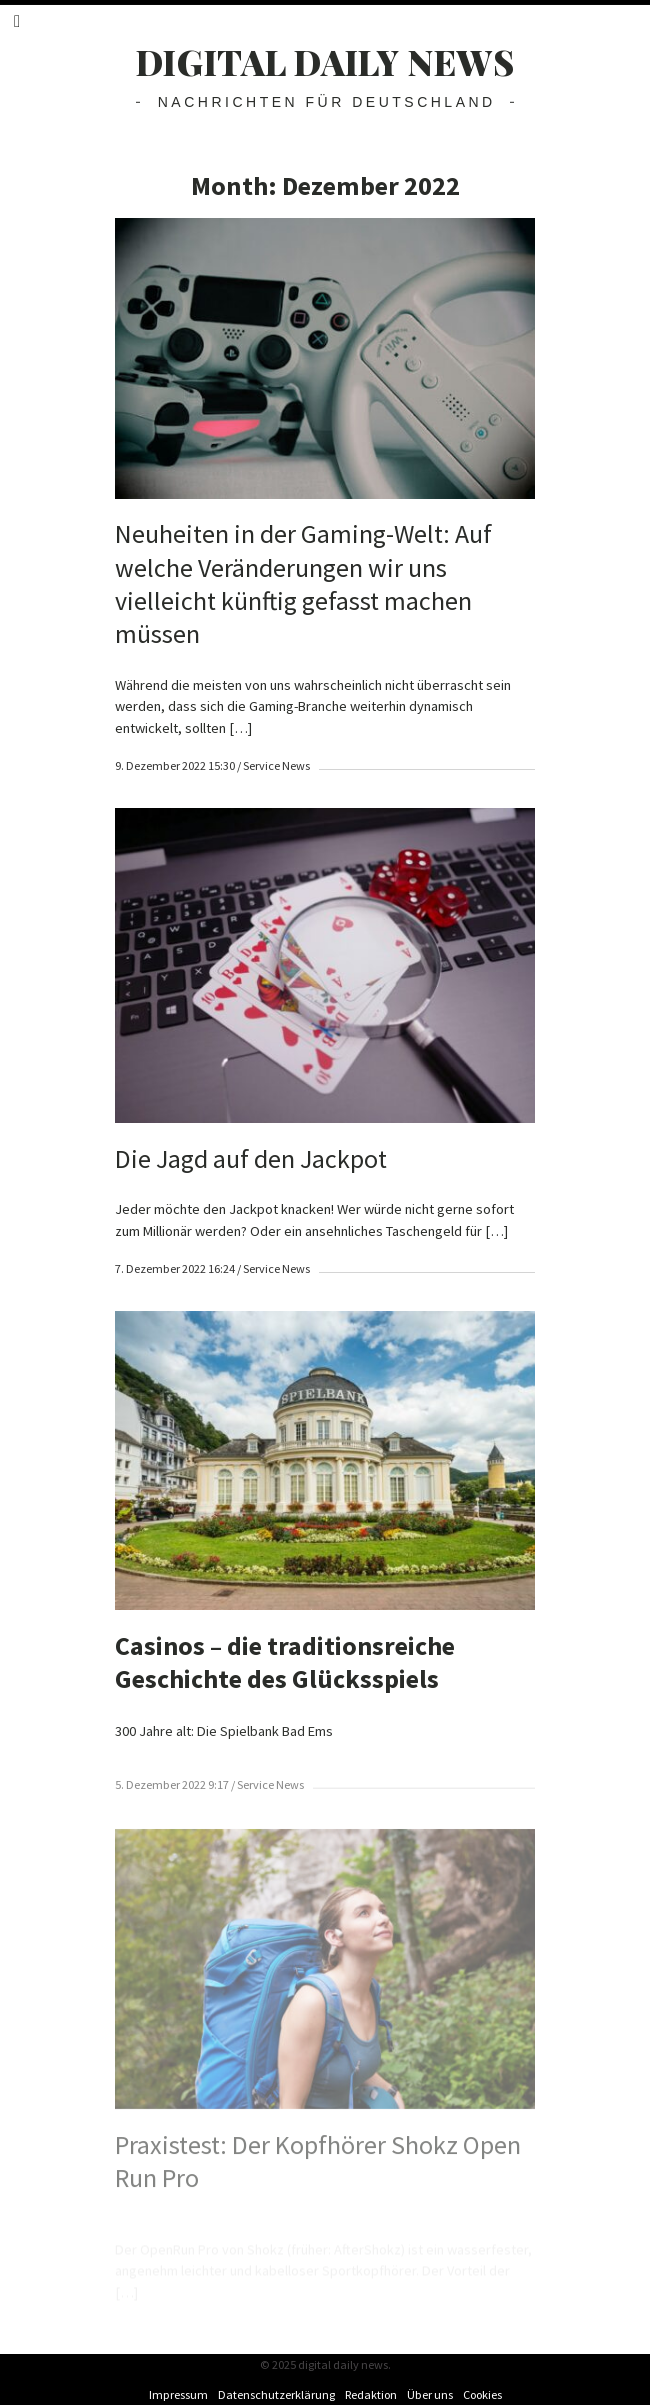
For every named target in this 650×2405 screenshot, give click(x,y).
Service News (276, 765)
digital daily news (325, 61)
